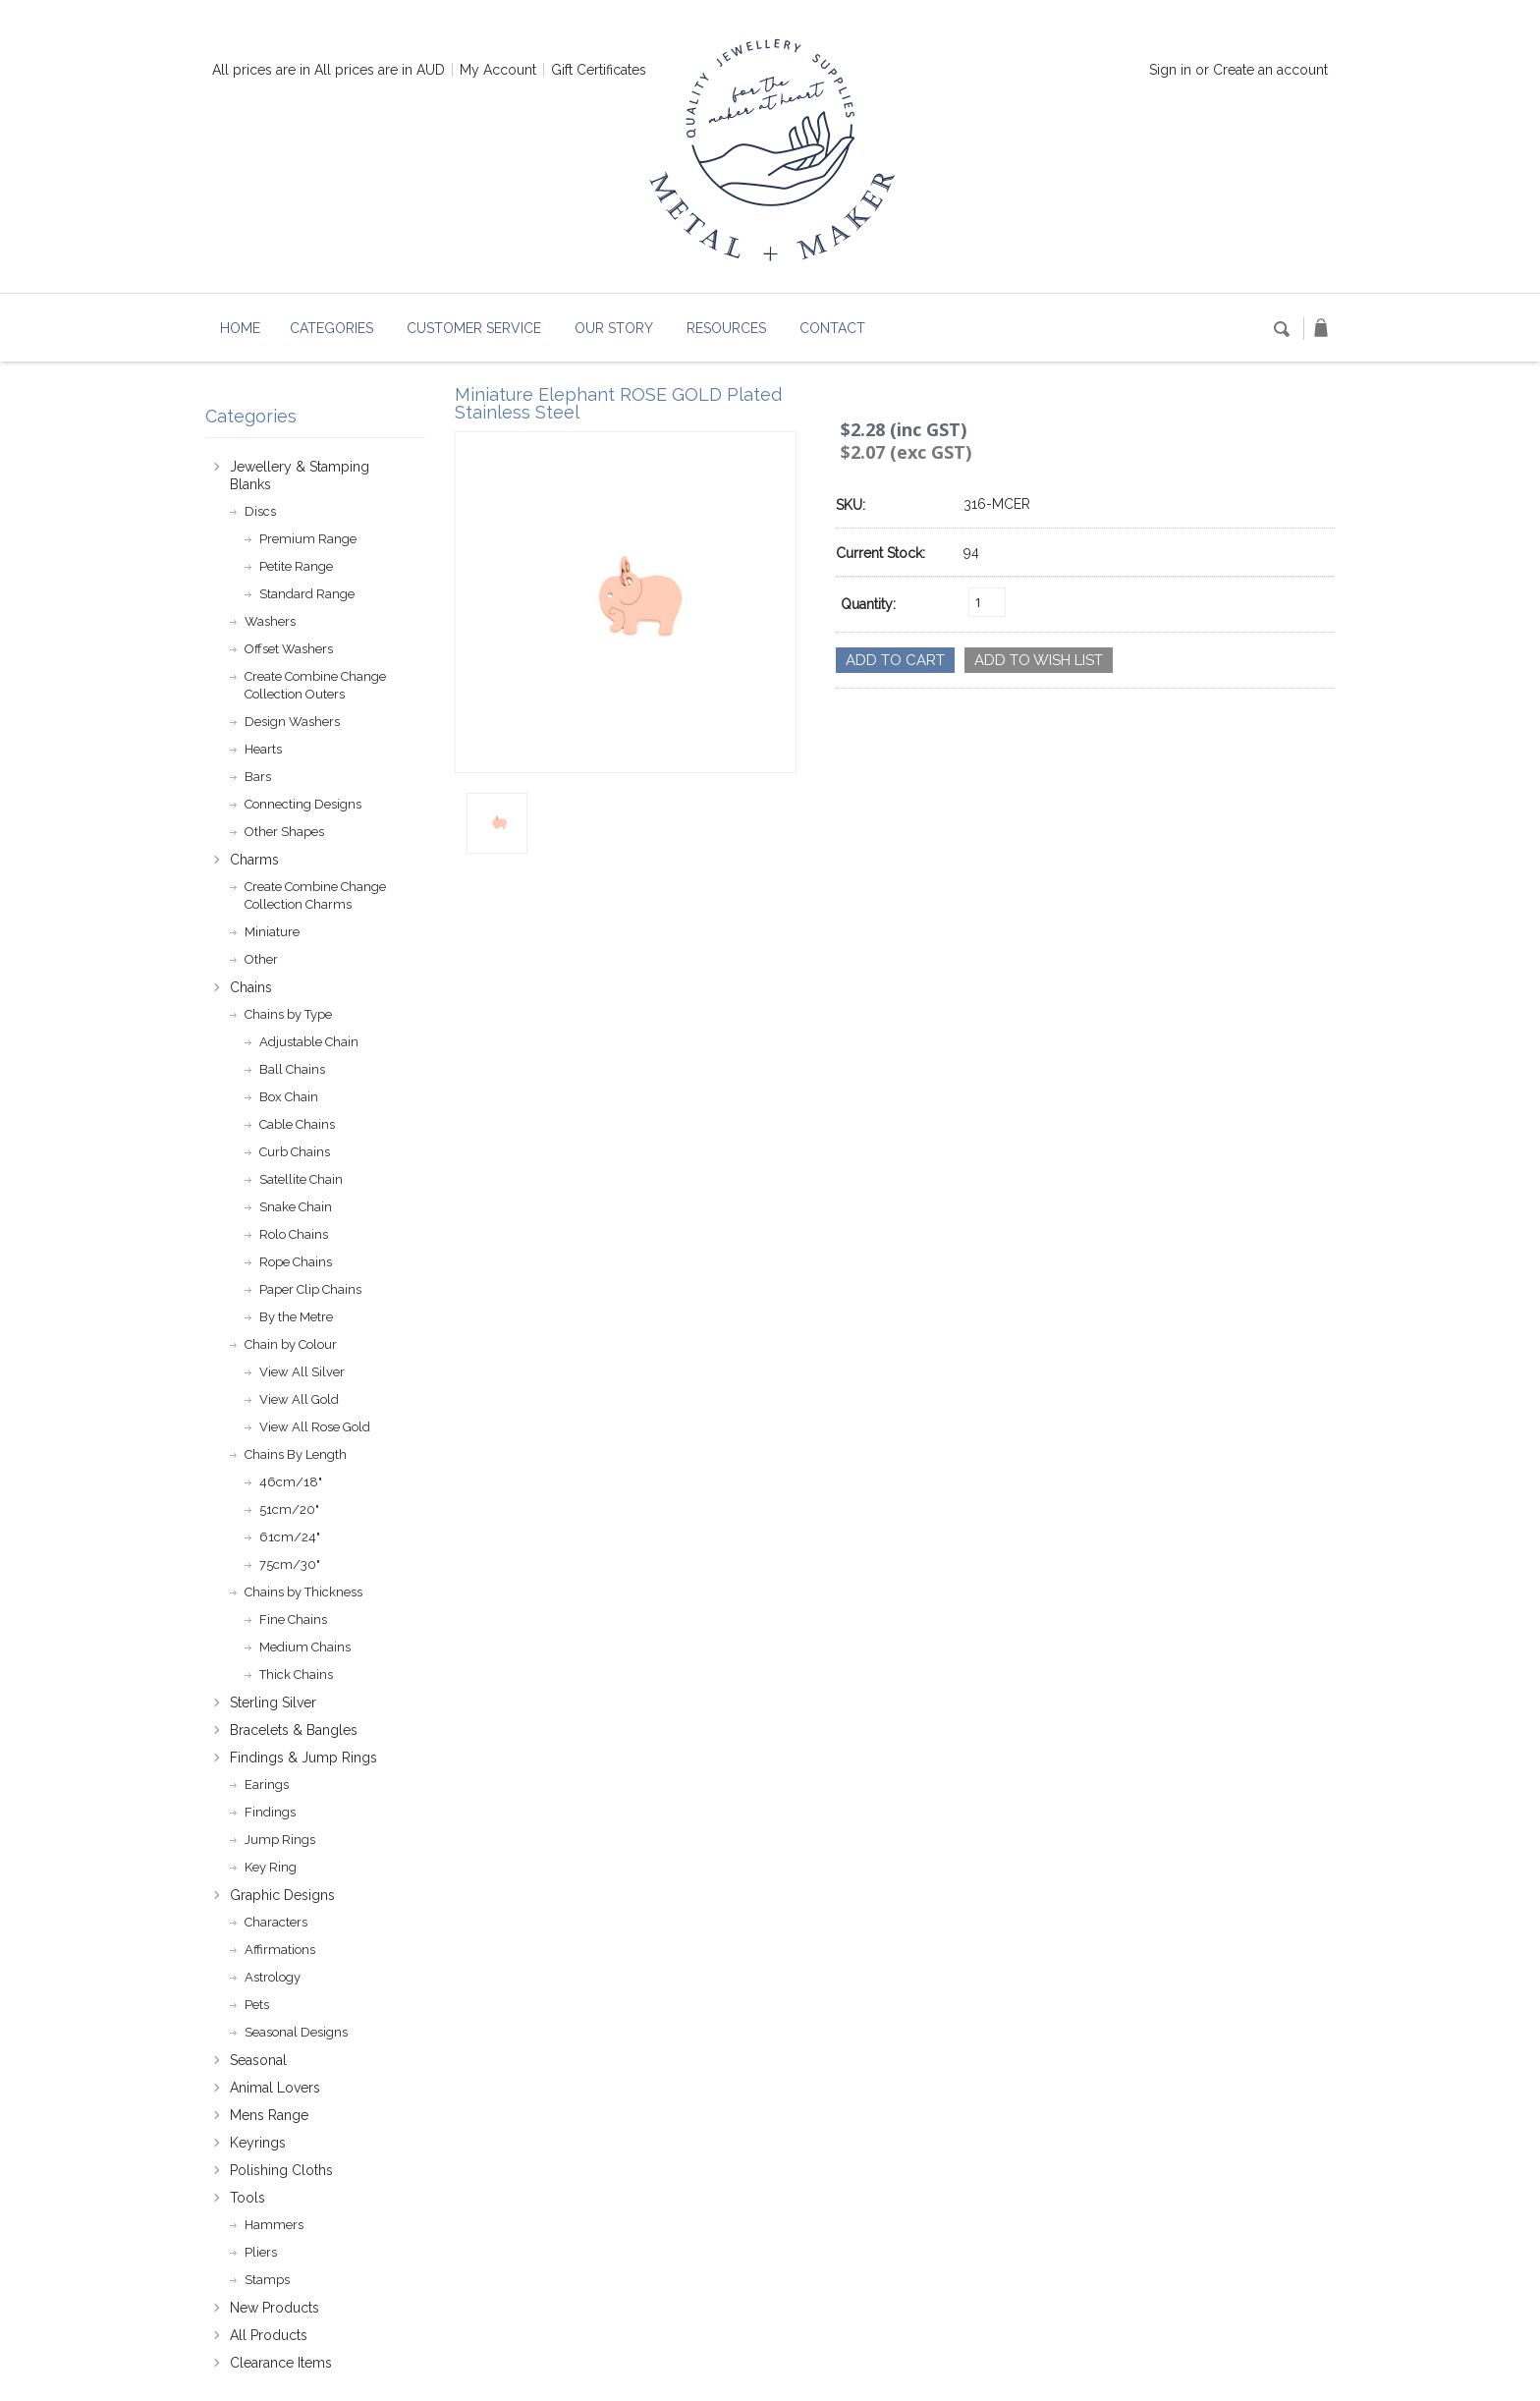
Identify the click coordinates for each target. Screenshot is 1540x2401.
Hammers (274, 2224)
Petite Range (296, 566)
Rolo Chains (293, 1234)
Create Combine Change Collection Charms (315, 895)
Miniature (272, 931)
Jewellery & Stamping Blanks (299, 475)
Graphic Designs (282, 1895)
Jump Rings (280, 1839)
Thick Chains (296, 1674)
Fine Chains (293, 1619)
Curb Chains (294, 1152)
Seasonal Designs (296, 2032)
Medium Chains (305, 1647)
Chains (251, 987)
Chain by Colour (291, 1344)
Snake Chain (295, 1207)
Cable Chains (297, 1124)
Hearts (263, 749)
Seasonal (258, 2060)
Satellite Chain (301, 1179)
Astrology (273, 1977)
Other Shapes (284, 831)
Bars (258, 776)
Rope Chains (295, 1262)
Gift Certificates (598, 70)
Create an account (1270, 70)
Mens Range (269, 2115)
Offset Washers (289, 649)
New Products (274, 2308)
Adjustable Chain (308, 1041)
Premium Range (308, 538)
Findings (270, 1812)
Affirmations (280, 1949)
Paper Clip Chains (310, 1289)
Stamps (267, 2279)
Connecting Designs (303, 804)
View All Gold (299, 1399)
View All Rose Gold (314, 1427)
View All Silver (302, 1372)
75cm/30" (289, 1564)
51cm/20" (289, 1509)
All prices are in (379, 70)
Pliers (261, 2252)
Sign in (1170, 70)
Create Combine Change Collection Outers (315, 685)
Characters (276, 1922)
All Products (268, 2335)
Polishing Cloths (281, 2170)
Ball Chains (292, 1069)
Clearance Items (281, 2363)
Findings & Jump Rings (303, 1757)
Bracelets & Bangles (294, 1730)
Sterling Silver (273, 1702)
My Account (498, 70)
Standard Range (307, 593)
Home (240, 328)
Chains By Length (296, 1454)
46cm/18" (290, 1482)
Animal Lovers (275, 2087)
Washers (270, 621)
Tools (247, 2198)
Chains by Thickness (303, 1592)
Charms (254, 859)
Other (261, 959)
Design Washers (292, 721)
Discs (260, 511)
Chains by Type (288, 1014)
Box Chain (288, 1096)
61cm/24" (289, 1537)
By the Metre (296, 1317)
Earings (267, 1784)
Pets (257, 2004)
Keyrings (258, 2142)
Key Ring (271, 1867)
